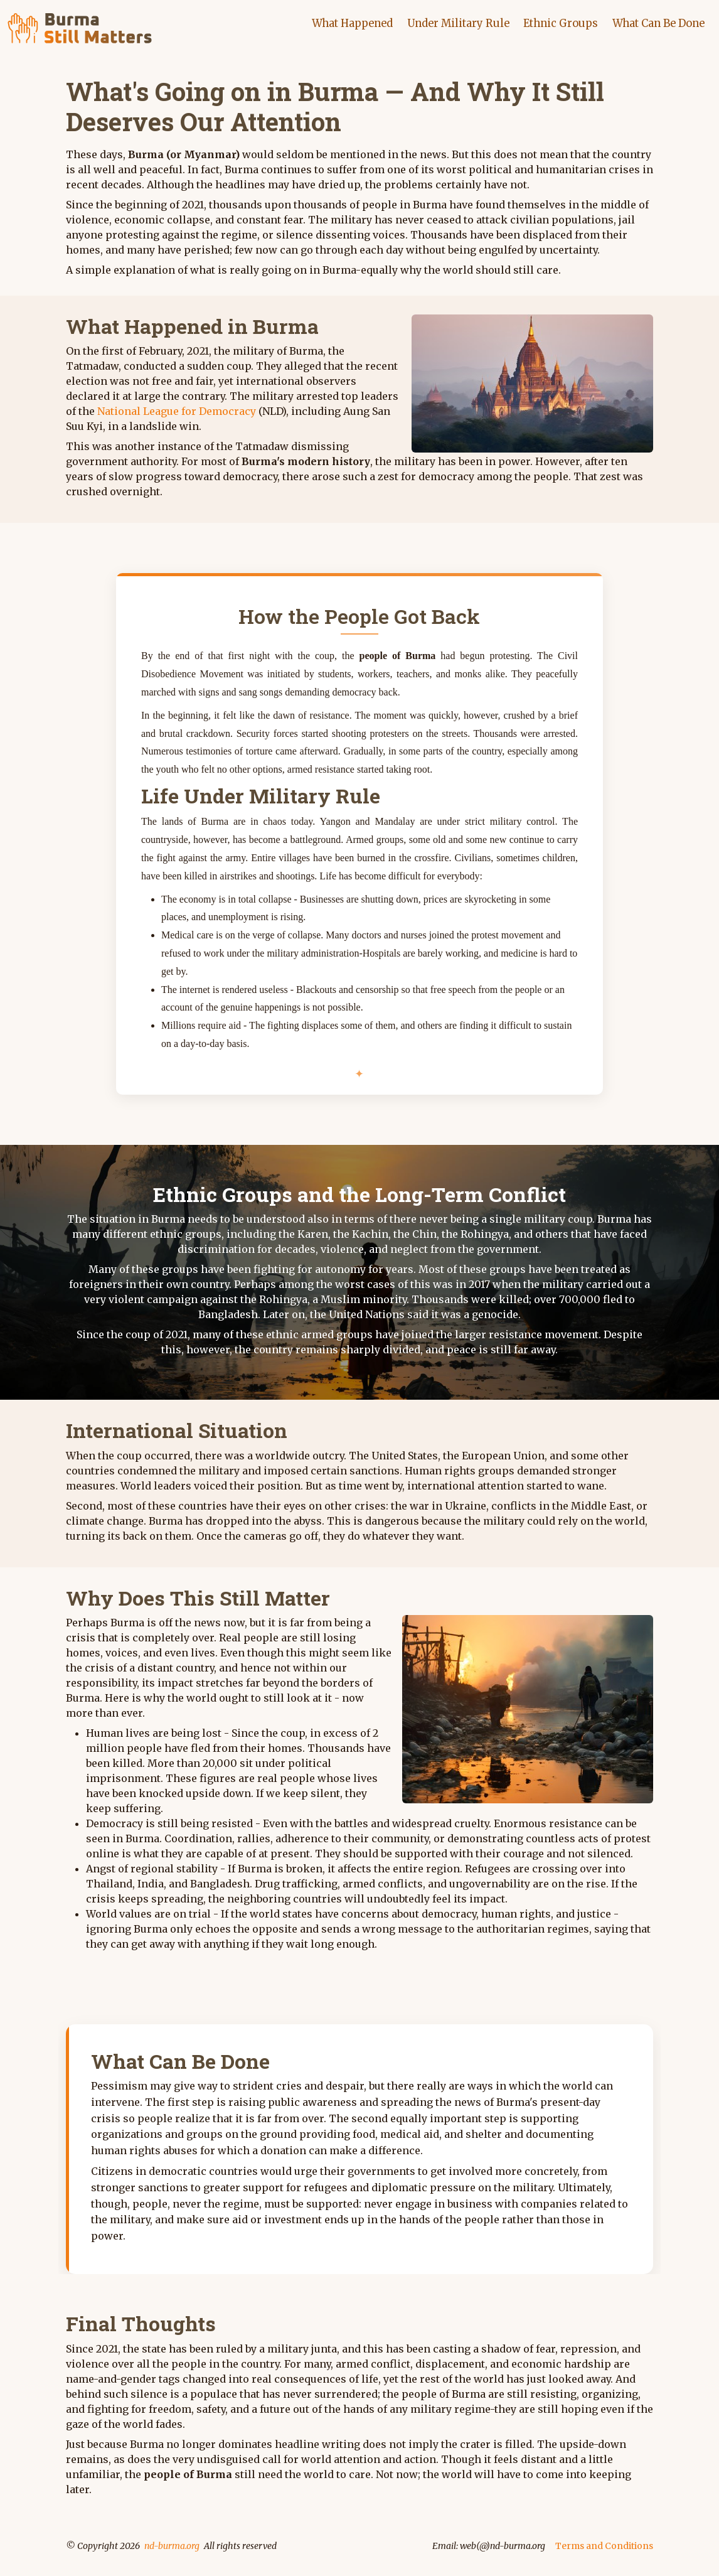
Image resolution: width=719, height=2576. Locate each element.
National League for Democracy (176, 410)
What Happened (339, 23)
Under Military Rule (448, 23)
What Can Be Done (656, 23)
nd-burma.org (172, 2545)
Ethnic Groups (554, 23)
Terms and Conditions (604, 2545)
